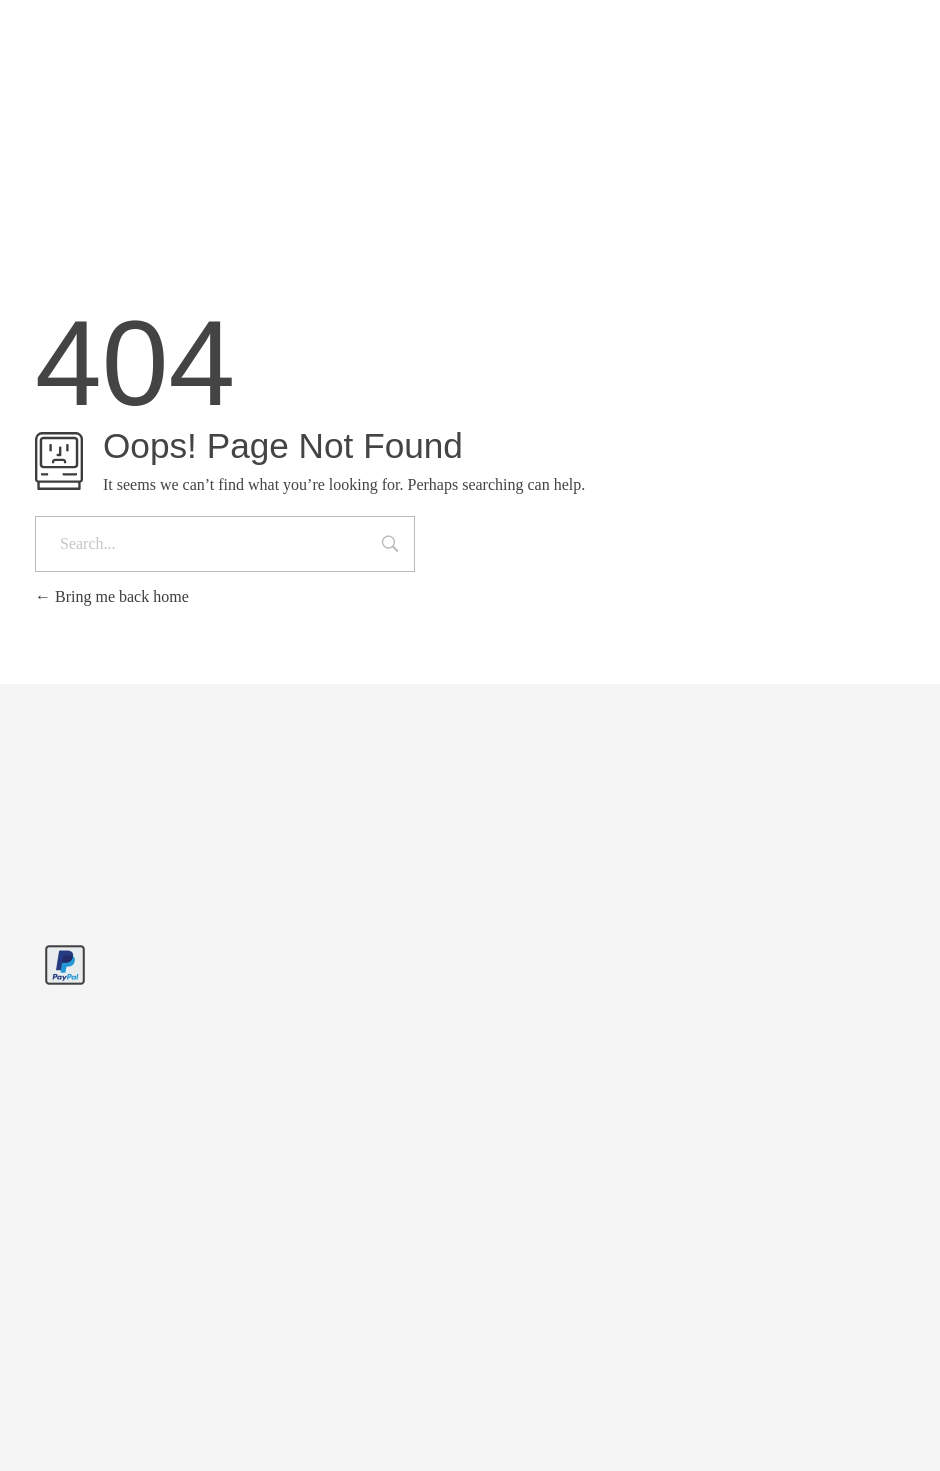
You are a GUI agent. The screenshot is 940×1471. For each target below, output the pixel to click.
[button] (44, 1427)
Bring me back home (112, 596)
